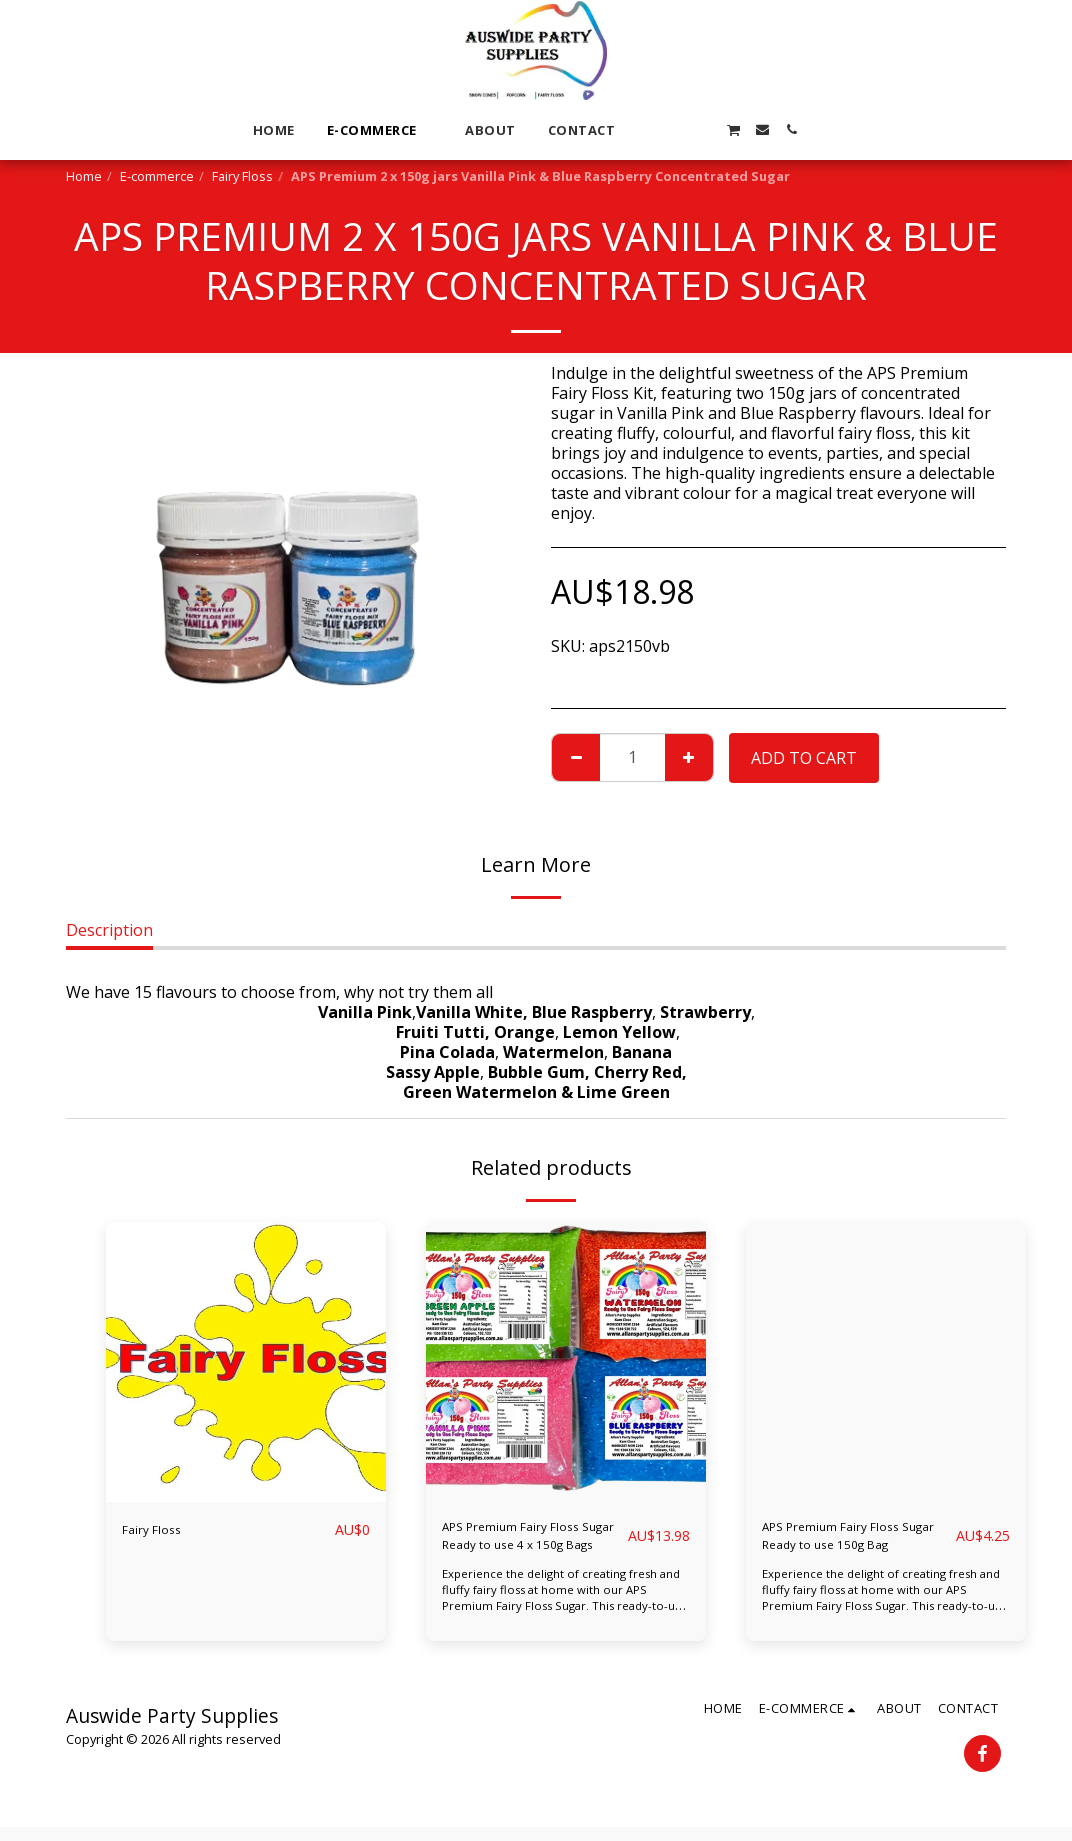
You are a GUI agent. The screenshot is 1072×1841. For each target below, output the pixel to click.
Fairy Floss (242, 176)
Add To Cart (804, 758)
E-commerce (157, 176)
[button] (645, 129)
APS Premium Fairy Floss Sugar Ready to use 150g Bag (855, 1542)
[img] (246, 1362)
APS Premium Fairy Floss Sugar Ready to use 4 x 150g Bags (520, 1542)
